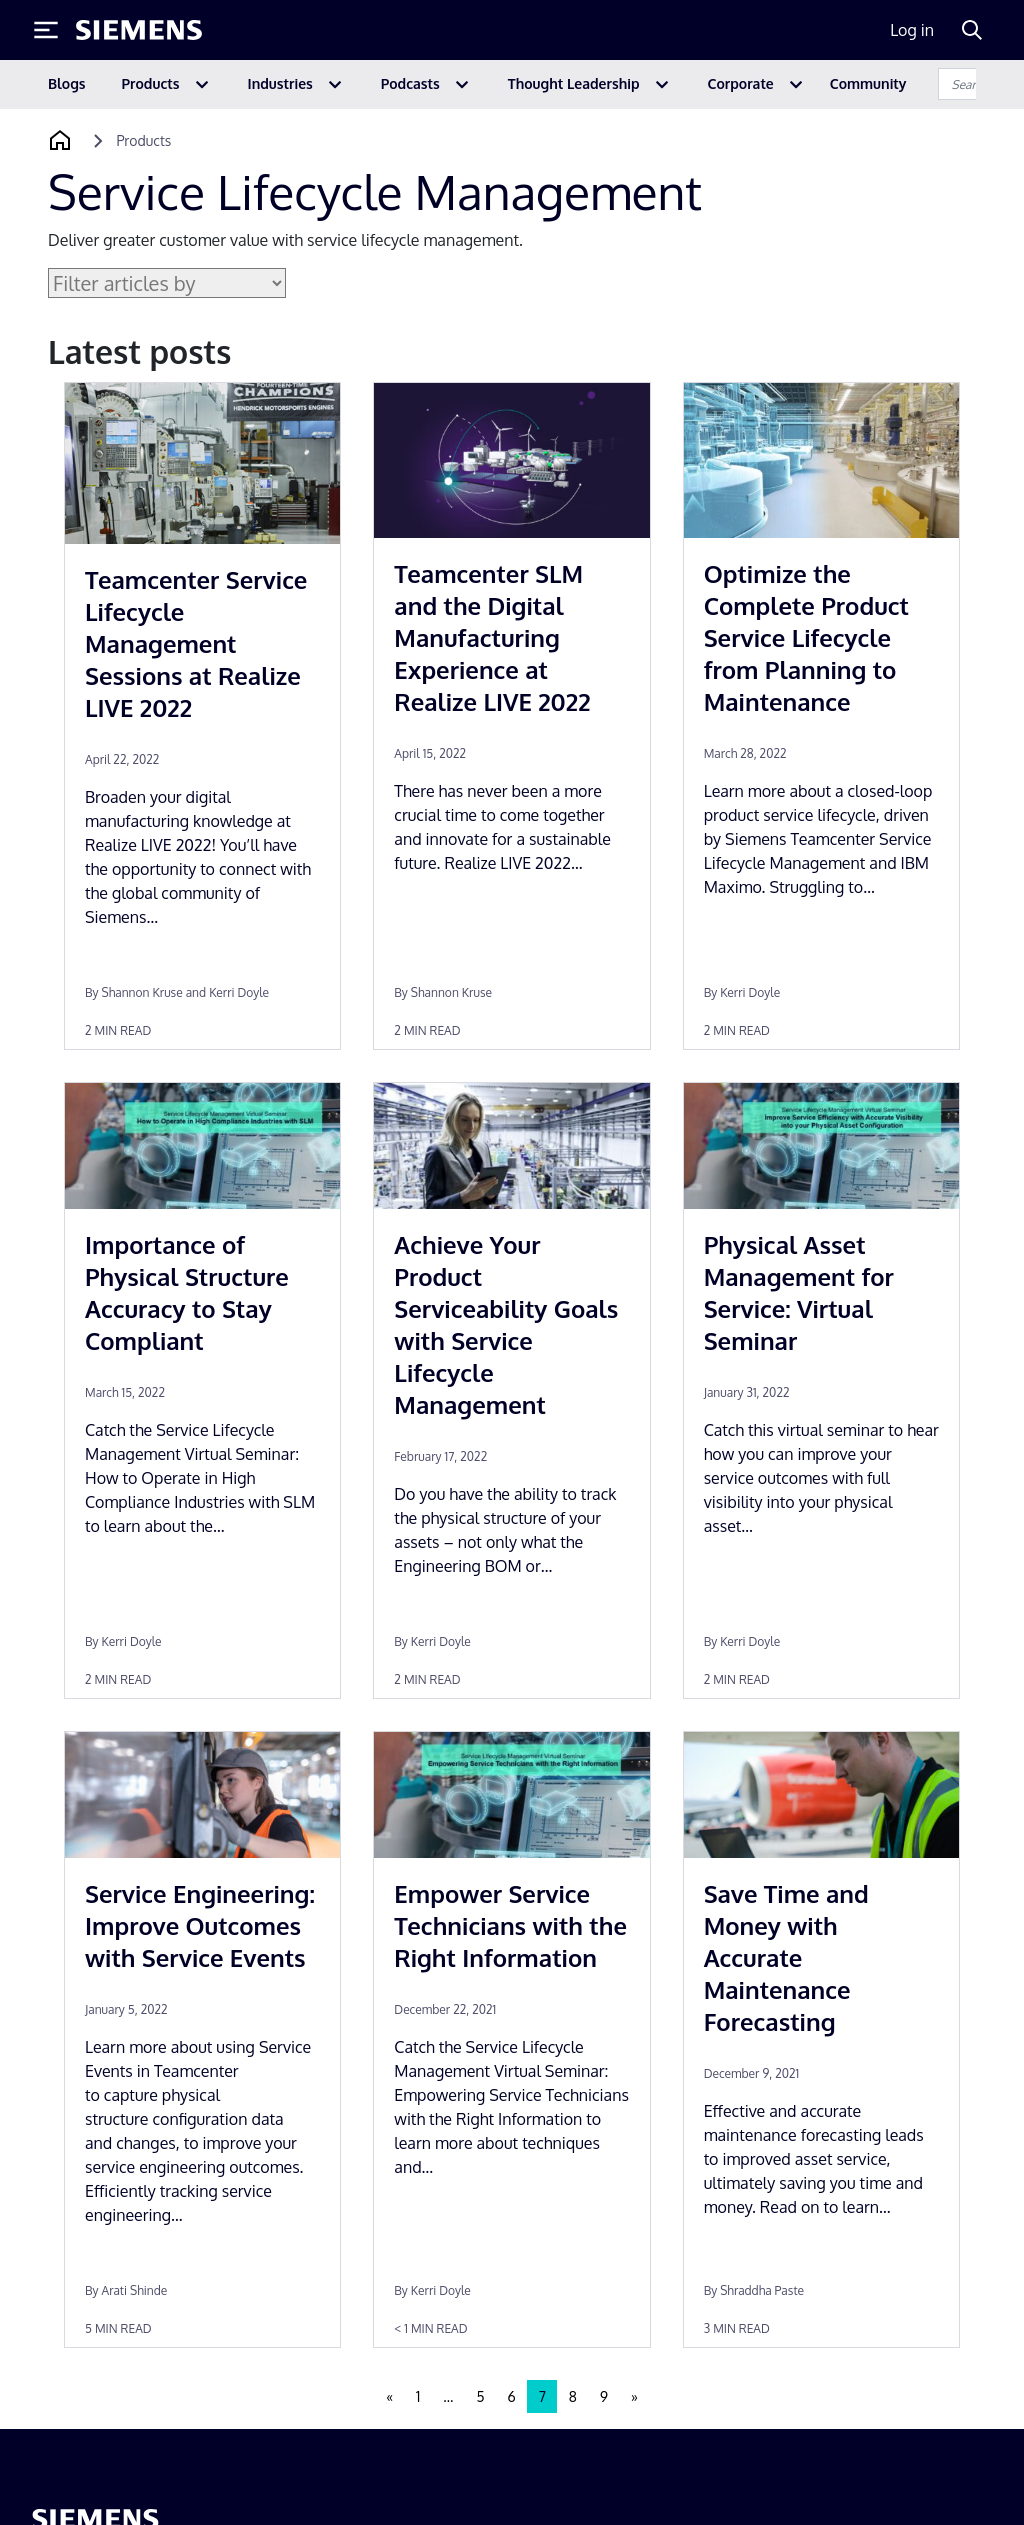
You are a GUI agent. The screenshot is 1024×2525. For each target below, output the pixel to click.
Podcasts (410, 83)
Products (151, 83)
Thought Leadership (574, 83)
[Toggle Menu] (46, 30)
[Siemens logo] (139, 30)
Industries (280, 83)
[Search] (972, 30)
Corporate (741, 83)
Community (868, 83)
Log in (912, 30)
